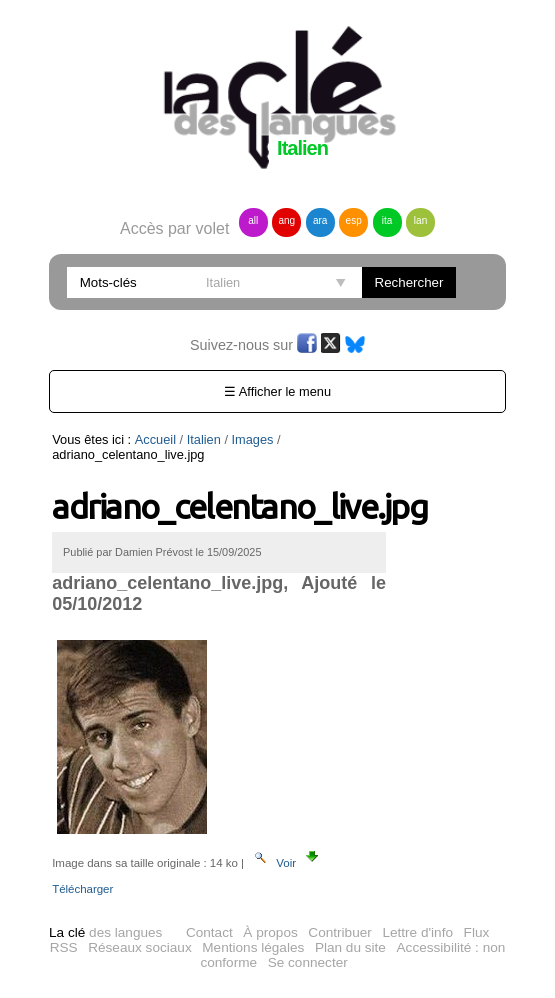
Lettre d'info (417, 932)
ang (286, 220)
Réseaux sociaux (140, 947)
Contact (209, 932)
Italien (204, 439)
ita (387, 220)
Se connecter (308, 962)
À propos (270, 932)
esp (354, 220)
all (253, 220)
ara (320, 220)
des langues (105, 932)
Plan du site (350, 947)
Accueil (155, 439)
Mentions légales (253, 947)
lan (420, 220)
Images (253, 439)
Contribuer (339, 932)
